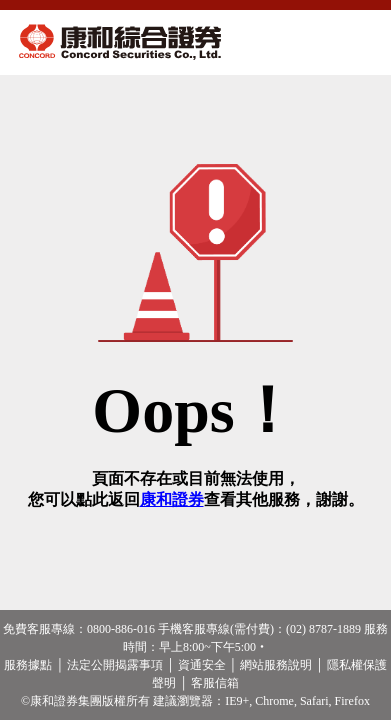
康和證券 (172, 499)
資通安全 (202, 665)
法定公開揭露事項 (115, 665)
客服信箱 (215, 683)
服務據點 (28, 665)
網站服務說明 (276, 665)
